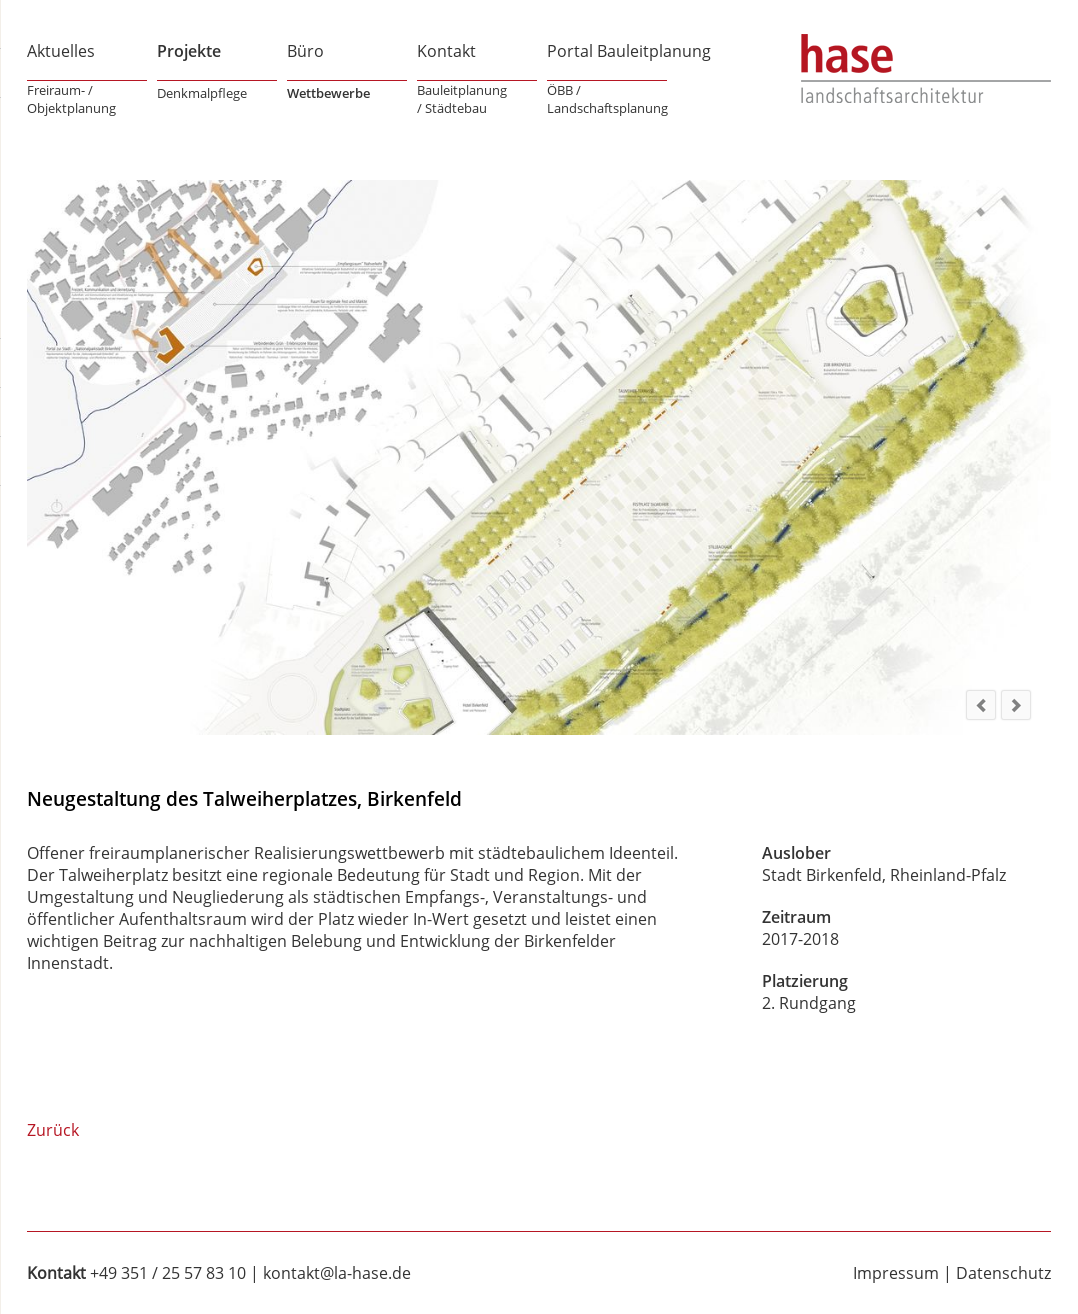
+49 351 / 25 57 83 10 (168, 1273)
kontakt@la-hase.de (337, 1273)
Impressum (896, 1273)
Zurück (53, 1130)
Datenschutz (1003, 1273)
